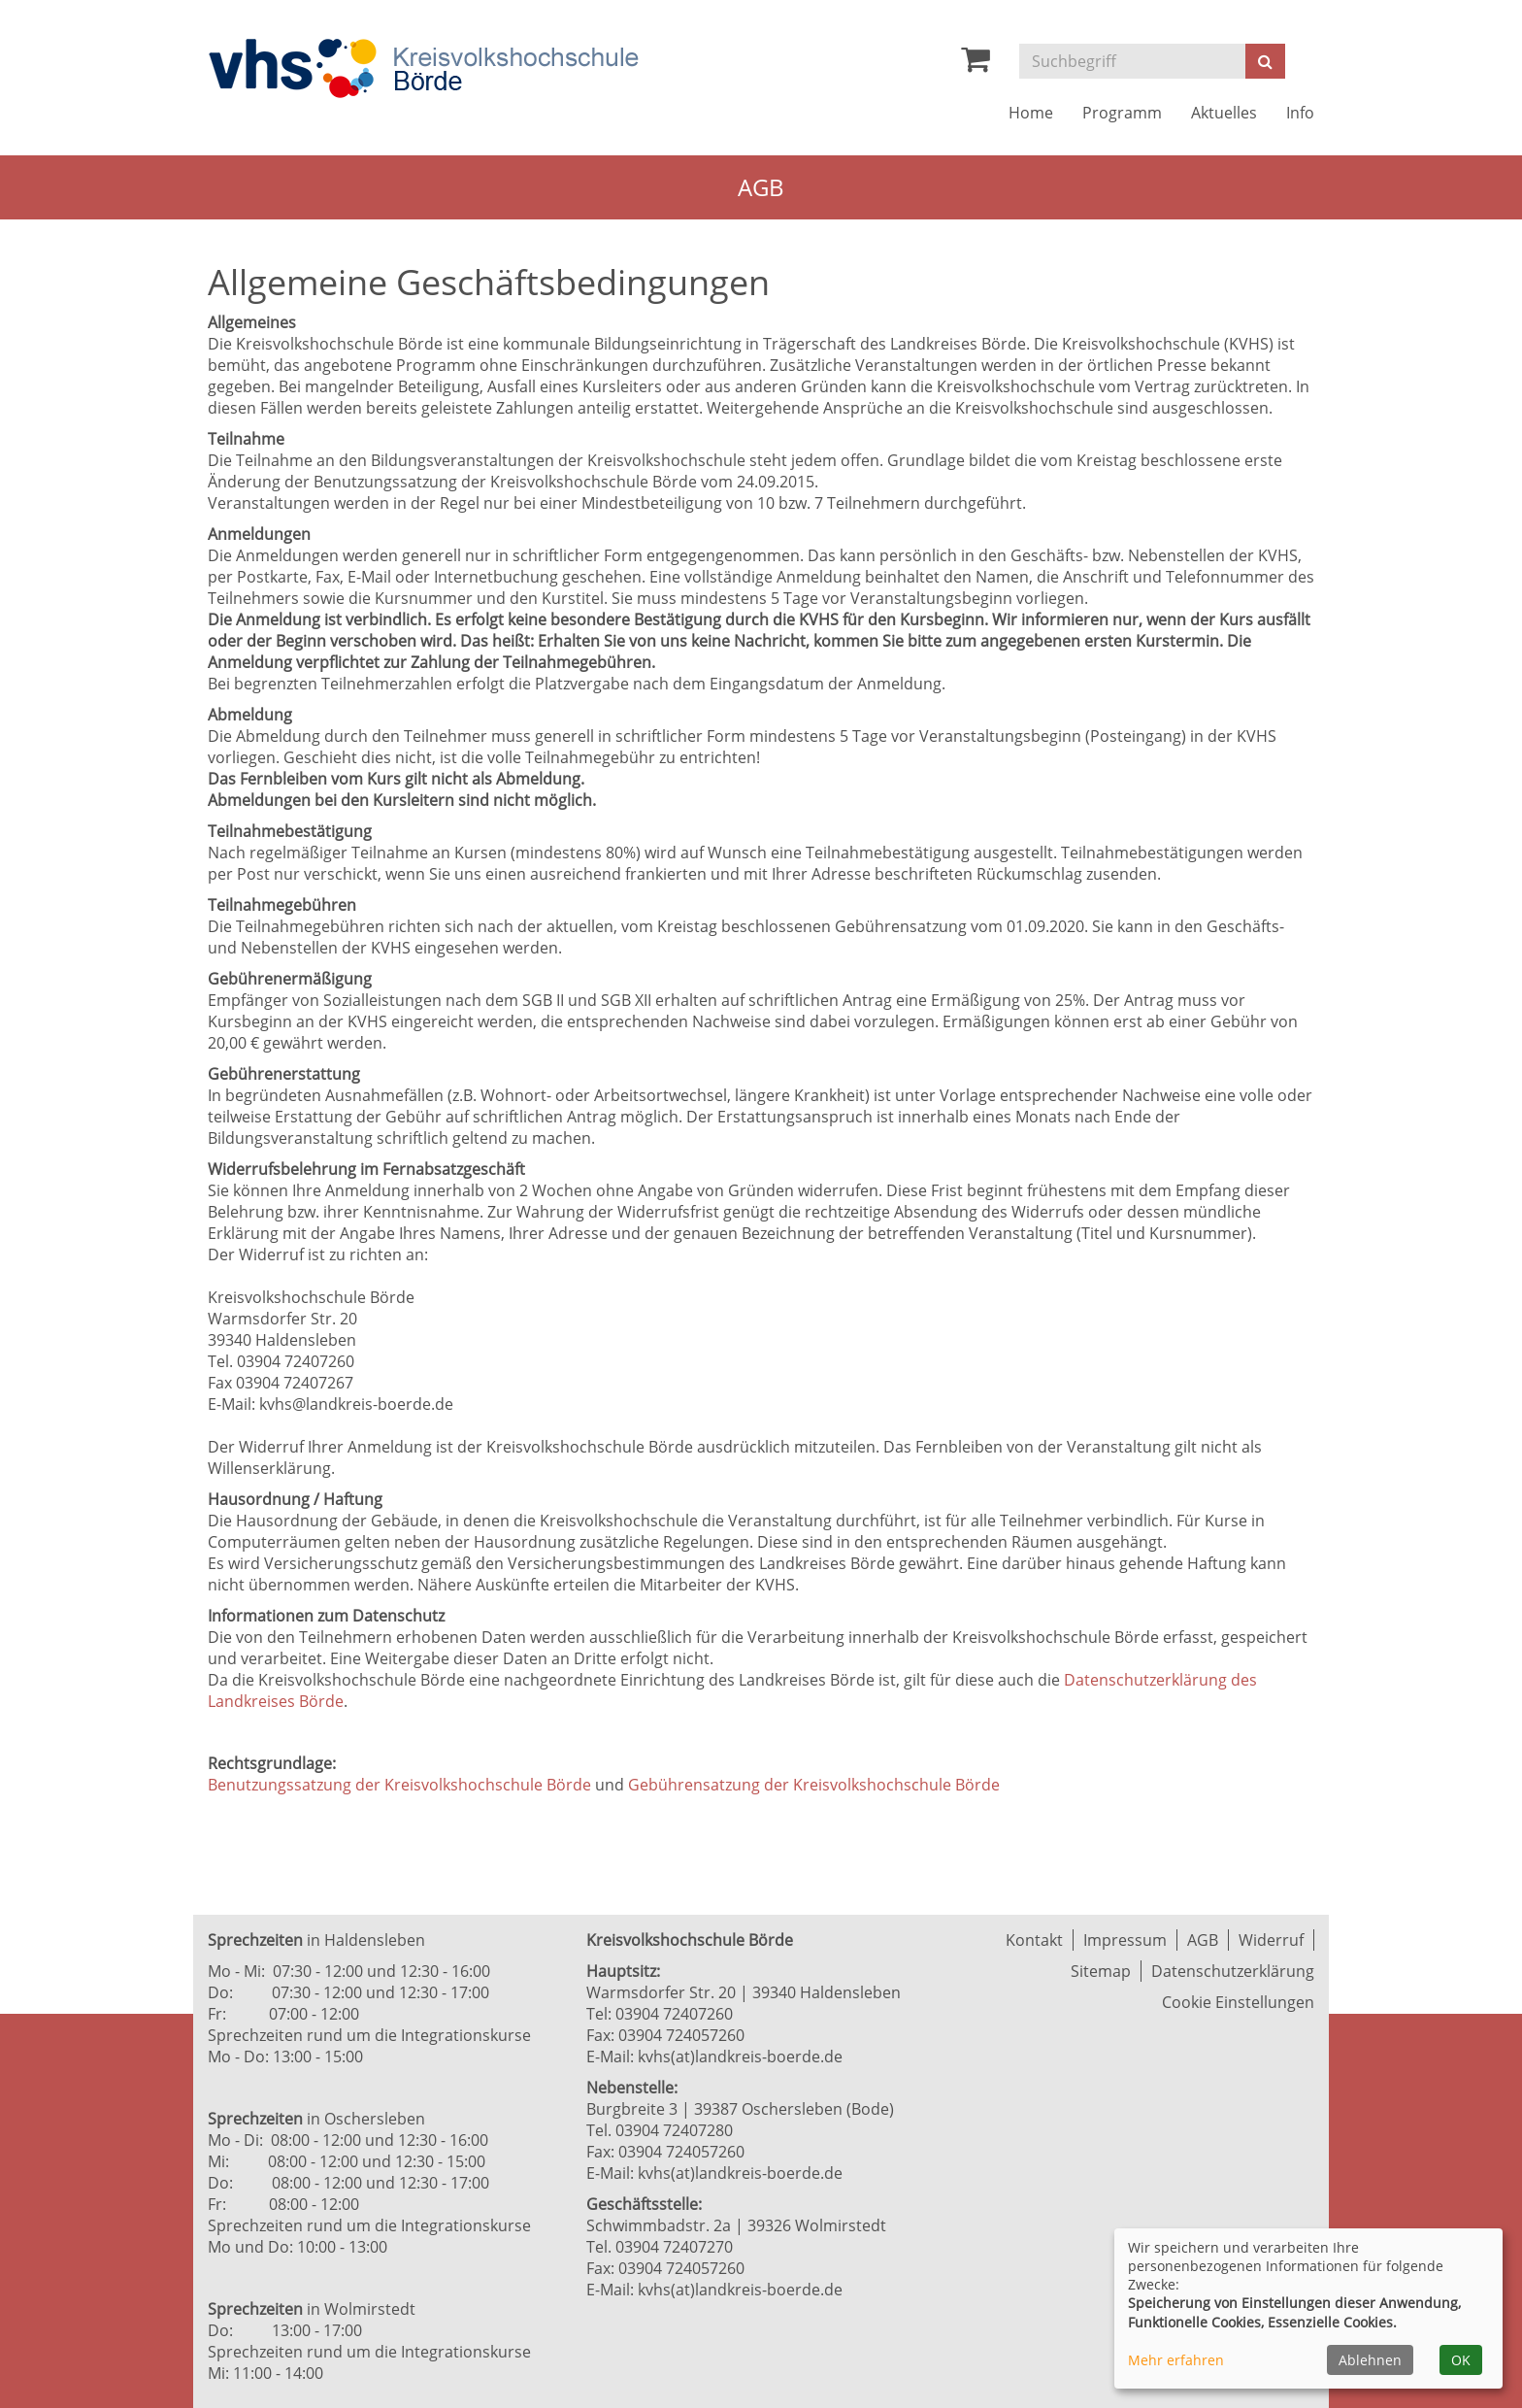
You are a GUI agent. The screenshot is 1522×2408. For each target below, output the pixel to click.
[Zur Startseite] (423, 68)
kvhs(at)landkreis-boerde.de (740, 2056)
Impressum (1125, 1940)
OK (1461, 2360)
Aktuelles (1224, 112)
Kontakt (1034, 1940)
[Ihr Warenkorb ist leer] (975, 64)
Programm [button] (1122, 112)
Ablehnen (1370, 2360)
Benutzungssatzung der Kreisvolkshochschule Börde (399, 1784)
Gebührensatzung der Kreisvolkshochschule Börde (814, 1784)
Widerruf (1271, 1940)
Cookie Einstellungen (1238, 2002)
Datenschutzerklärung (1232, 1971)
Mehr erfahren (1176, 2360)
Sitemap (1101, 1971)
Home (1031, 112)
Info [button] (1300, 112)
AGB (1202, 1940)
